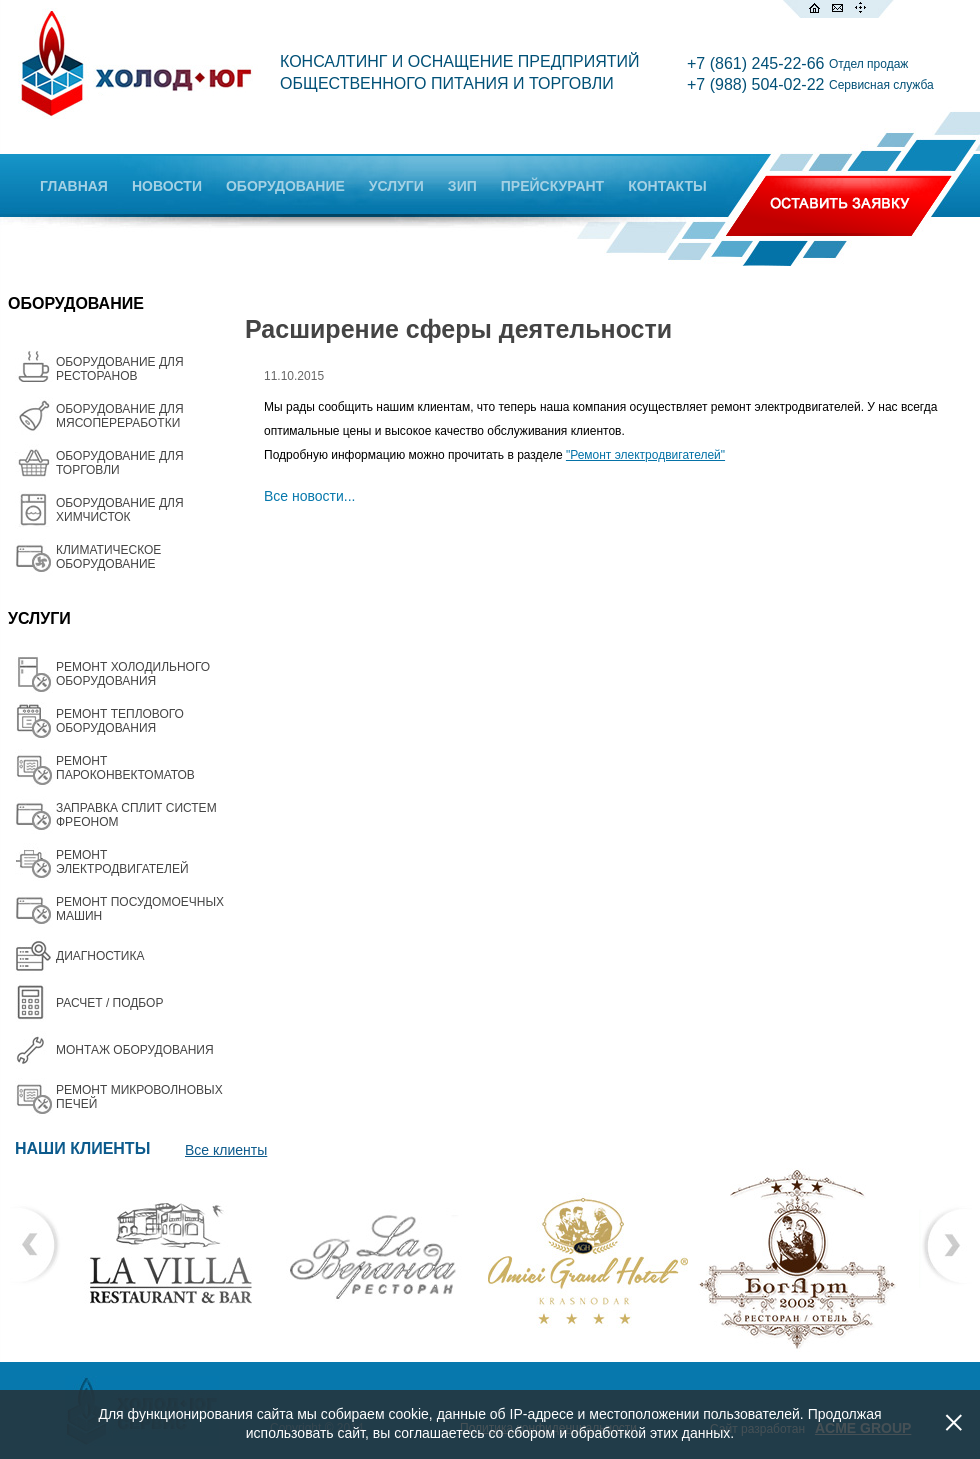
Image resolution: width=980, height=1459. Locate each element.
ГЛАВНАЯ (74, 186)
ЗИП (462, 186)
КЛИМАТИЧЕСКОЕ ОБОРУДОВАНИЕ (108, 557)
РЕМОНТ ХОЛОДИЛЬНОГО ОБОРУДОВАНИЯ (133, 674)
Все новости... (310, 496)
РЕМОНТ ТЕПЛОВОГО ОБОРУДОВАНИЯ (120, 721)
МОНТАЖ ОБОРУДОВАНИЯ (135, 1050)
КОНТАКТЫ (667, 186)
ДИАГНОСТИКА (100, 956)
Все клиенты (226, 1150)
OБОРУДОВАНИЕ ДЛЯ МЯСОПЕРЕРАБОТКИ (120, 416)
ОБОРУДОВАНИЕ (285, 186)
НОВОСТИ (167, 186)
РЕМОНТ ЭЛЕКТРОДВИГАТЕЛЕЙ (122, 862)
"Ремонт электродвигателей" (645, 455)
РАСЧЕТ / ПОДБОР (109, 1003)
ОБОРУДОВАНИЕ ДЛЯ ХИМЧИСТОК (120, 510)
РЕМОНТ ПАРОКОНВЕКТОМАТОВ (125, 768)
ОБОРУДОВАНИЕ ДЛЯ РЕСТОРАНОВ (120, 369)
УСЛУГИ (396, 186)
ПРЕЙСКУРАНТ (552, 186)
